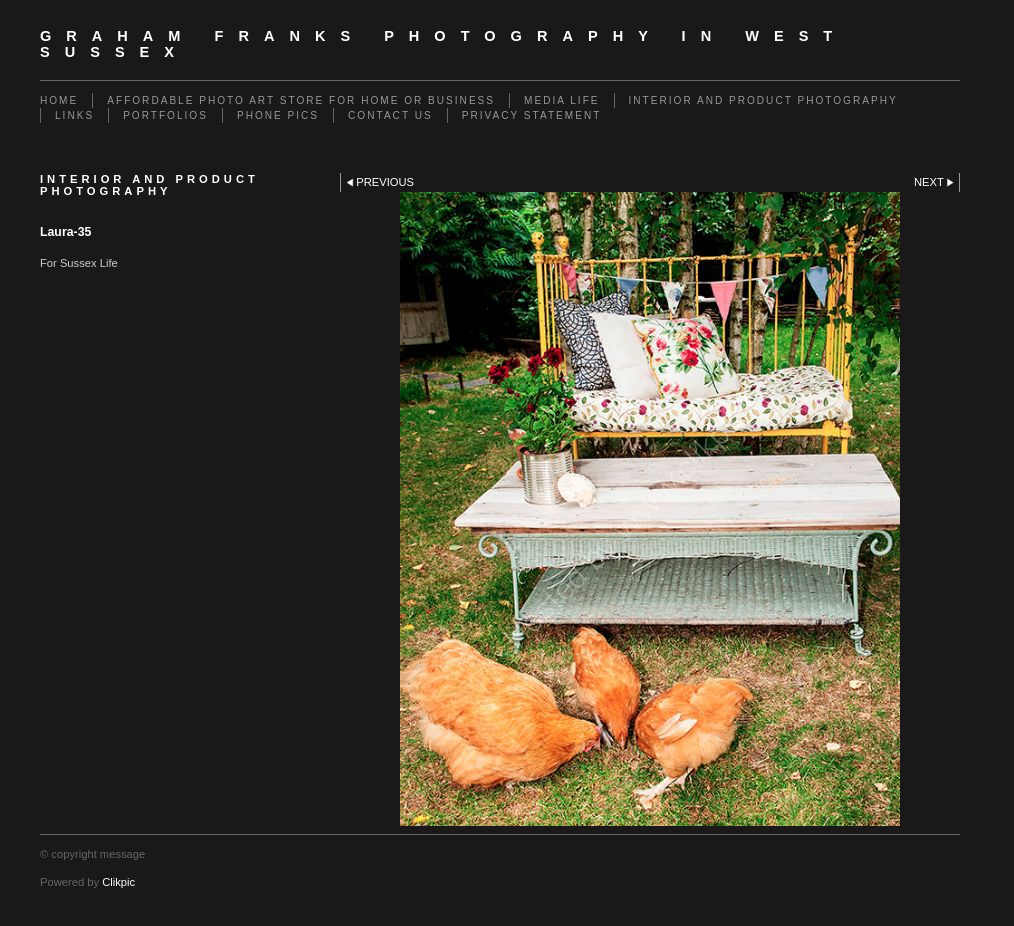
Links (74, 115)
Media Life (561, 100)
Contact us (390, 115)
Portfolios (165, 115)
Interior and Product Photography (763, 100)
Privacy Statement (532, 115)
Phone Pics (278, 115)
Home (59, 100)
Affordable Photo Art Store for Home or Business (301, 100)
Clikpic (118, 882)
